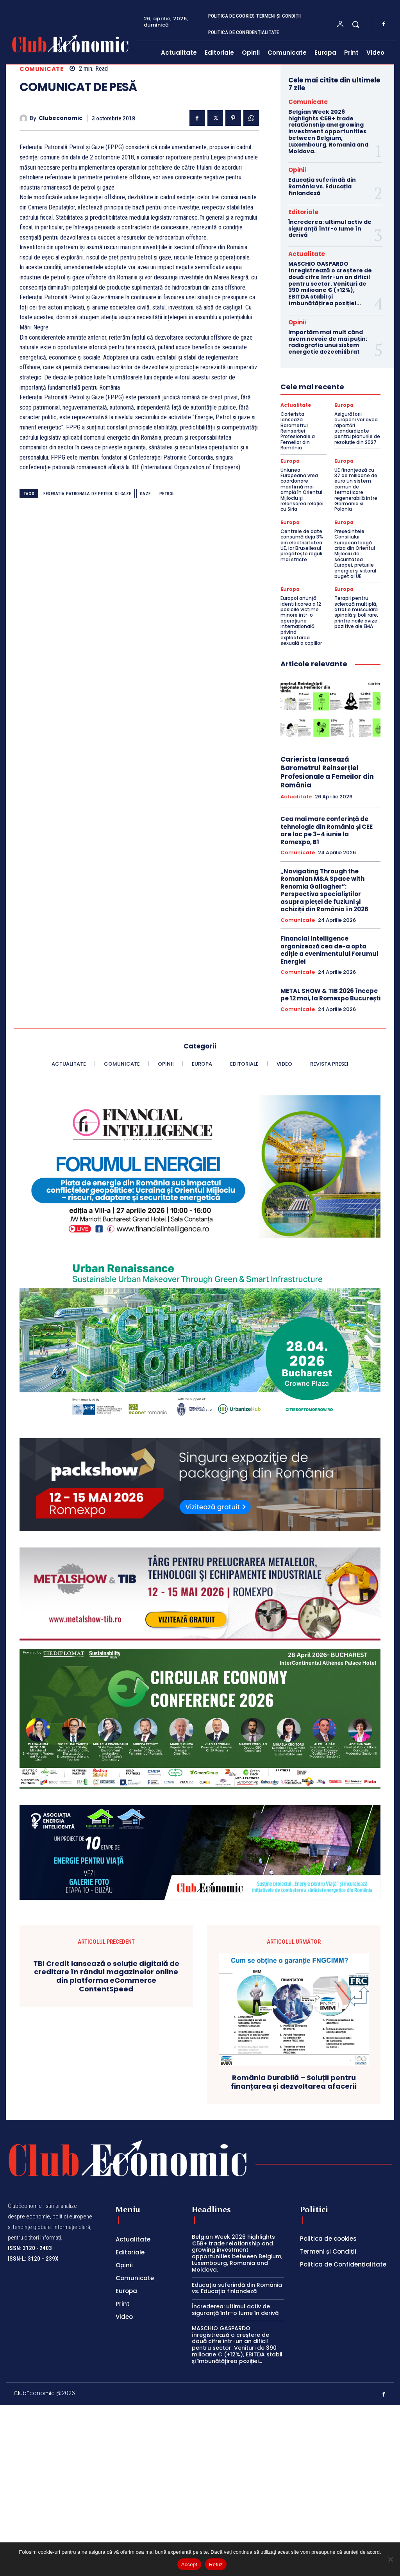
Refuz (216, 2564)
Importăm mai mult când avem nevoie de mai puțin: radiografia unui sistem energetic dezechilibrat (327, 342)
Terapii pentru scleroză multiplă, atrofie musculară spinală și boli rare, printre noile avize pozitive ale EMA (356, 612)
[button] (355, 24)
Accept (189, 2564)
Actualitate (306, 254)
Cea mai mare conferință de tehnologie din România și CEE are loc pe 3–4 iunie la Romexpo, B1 (326, 830)
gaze (145, 493)
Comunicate (41, 69)
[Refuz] (390, 2559)
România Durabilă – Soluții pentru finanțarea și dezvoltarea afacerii (294, 2289)
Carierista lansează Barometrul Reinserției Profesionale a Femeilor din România (297, 431)
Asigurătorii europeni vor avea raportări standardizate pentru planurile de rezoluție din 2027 (357, 428)
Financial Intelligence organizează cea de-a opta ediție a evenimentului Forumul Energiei (329, 950)
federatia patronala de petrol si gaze (87, 493)
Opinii (297, 170)
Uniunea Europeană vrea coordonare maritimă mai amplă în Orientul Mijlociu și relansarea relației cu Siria (301, 490)
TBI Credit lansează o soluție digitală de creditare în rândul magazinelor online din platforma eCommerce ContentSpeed (106, 2183)
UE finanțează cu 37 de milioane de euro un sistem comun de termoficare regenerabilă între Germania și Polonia (355, 490)
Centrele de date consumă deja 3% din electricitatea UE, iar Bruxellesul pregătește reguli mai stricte (301, 545)
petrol (167, 493)
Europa (344, 405)
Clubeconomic (60, 118)
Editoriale (303, 212)
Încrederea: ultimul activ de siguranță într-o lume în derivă (329, 228)
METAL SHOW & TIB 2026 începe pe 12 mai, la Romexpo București (330, 995)
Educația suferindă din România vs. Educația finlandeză (322, 186)
